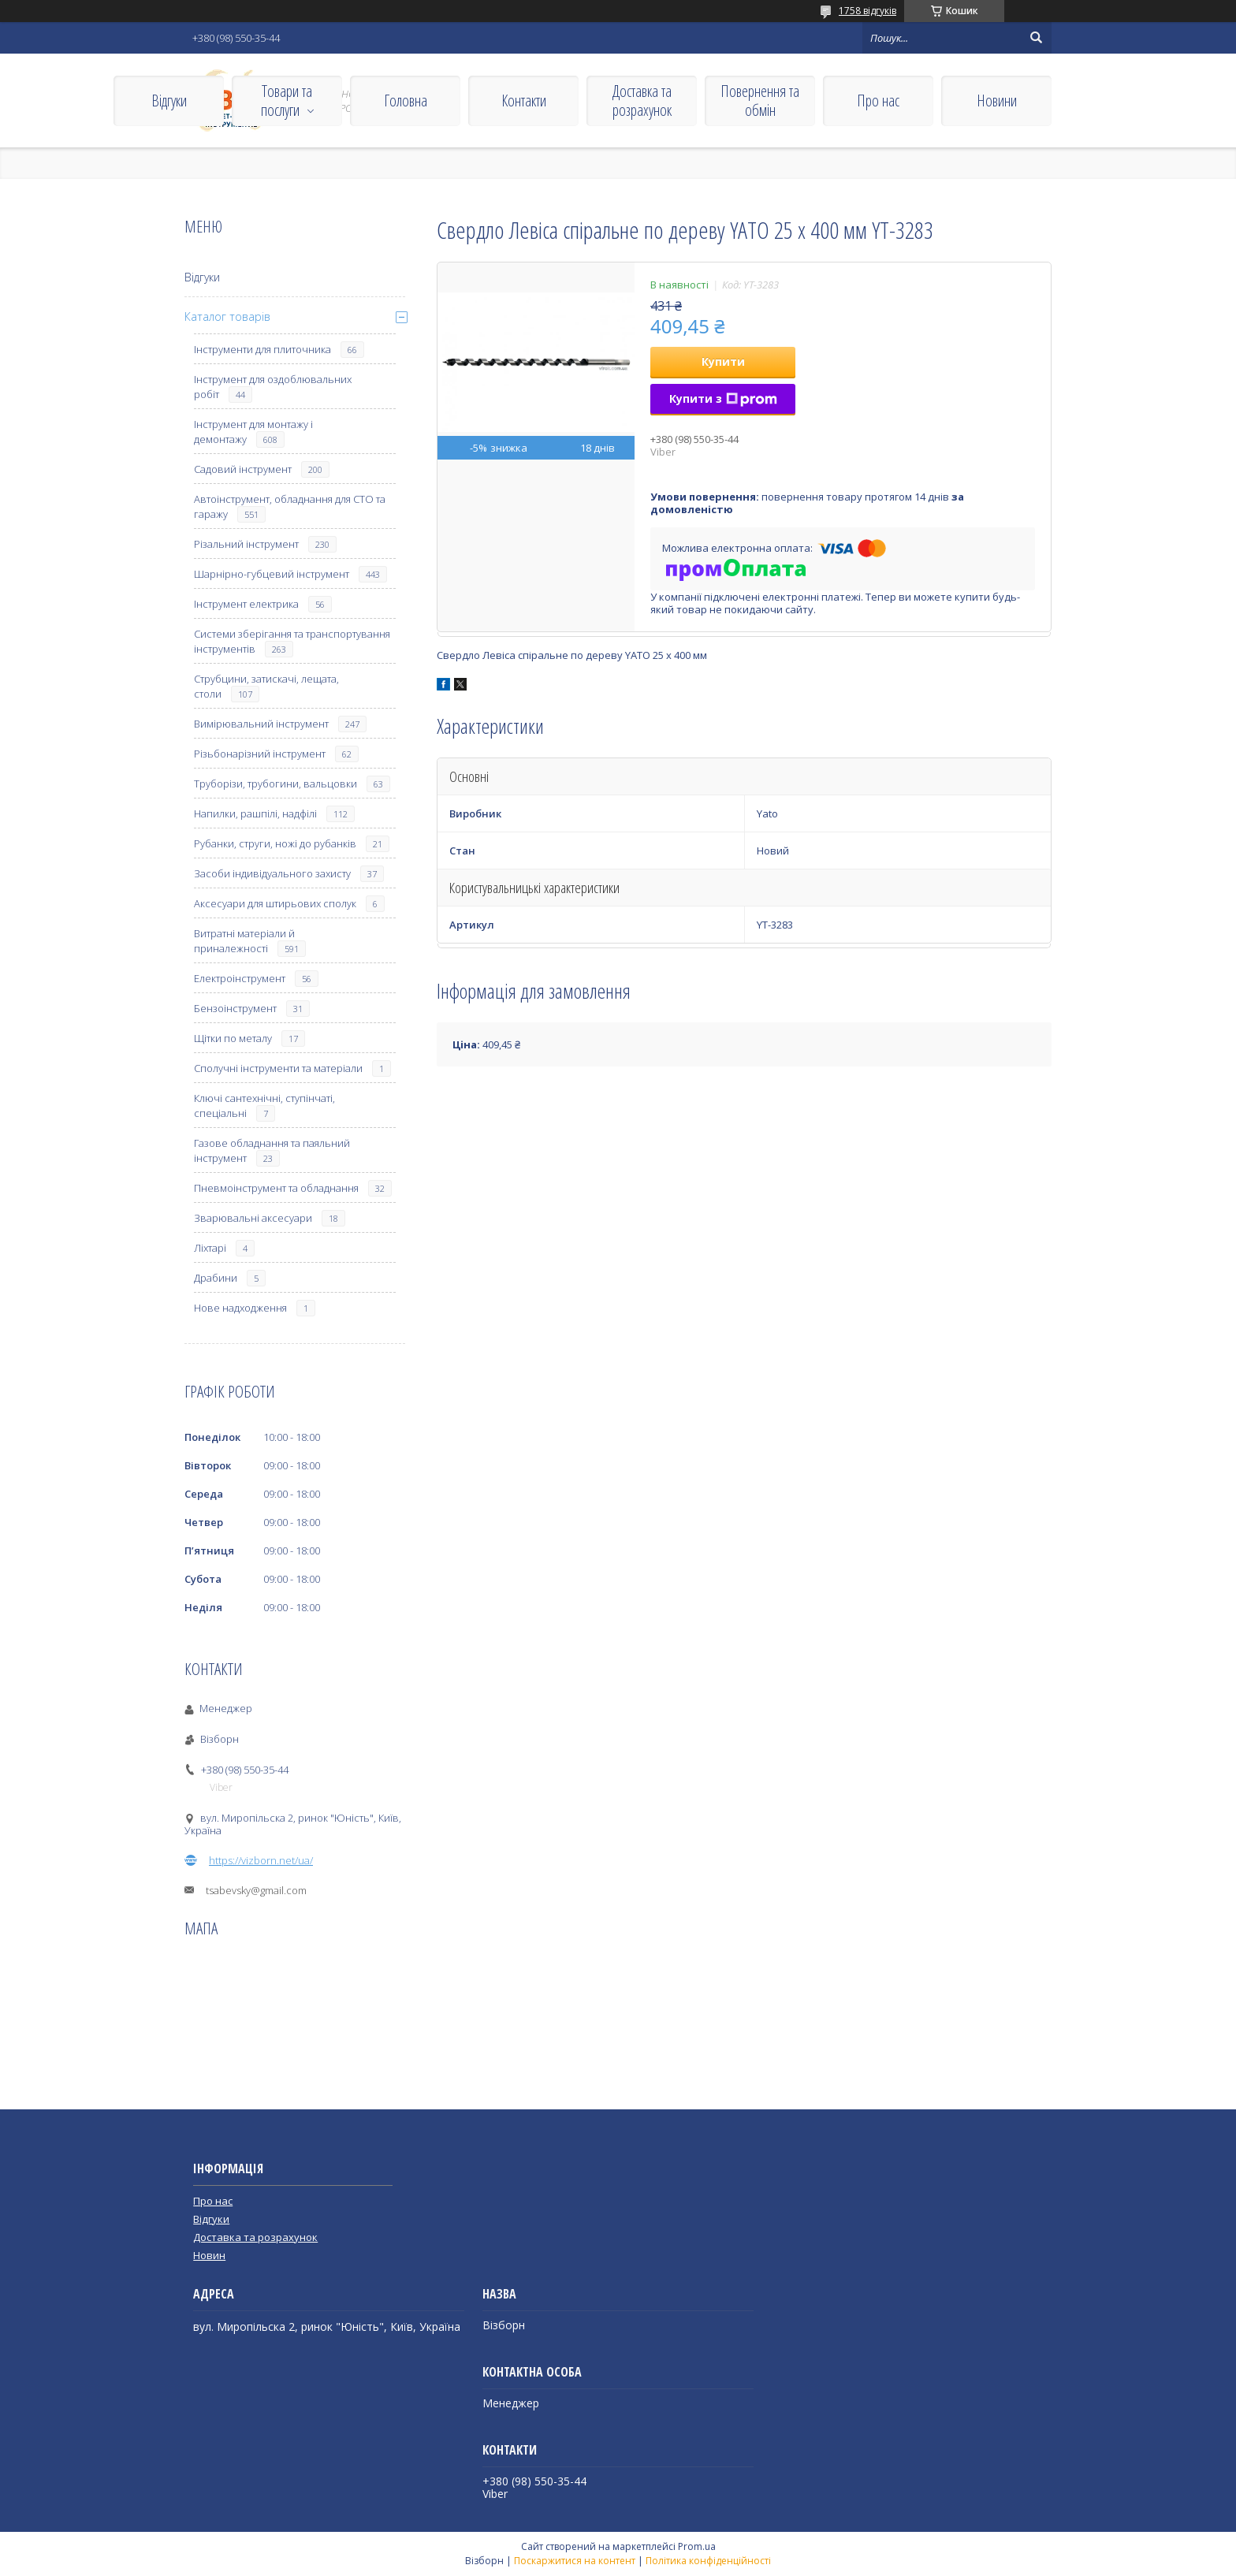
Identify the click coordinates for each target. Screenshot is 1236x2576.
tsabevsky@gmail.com (256, 1890)
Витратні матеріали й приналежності (244, 940)
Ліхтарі (210, 1248)
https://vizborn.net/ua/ (261, 1860)
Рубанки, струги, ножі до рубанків (275, 843)
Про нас (878, 100)
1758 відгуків (867, 10)
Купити (723, 361)
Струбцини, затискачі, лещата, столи (266, 686)
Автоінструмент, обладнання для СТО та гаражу (289, 506)
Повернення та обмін (759, 100)
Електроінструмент (239, 978)
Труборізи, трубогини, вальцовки (275, 783)
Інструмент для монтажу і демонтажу (253, 431)
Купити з (723, 398)
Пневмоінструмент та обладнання (276, 1188)
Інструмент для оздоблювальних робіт (273, 386)
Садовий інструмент (243, 469)
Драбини (215, 1278)
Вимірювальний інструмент (261, 724)
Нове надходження (240, 1308)
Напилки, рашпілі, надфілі (255, 813)
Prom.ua (697, 2546)
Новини (997, 100)
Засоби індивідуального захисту (272, 873)
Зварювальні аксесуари (253, 1218)
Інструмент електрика (246, 604)
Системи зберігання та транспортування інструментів (292, 641)
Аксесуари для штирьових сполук (275, 903)
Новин (209, 2255)
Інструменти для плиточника (262, 349)
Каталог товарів (227, 316)
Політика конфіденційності (708, 2560)
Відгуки (169, 100)
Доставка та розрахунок (642, 100)
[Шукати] (1036, 38)
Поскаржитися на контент (574, 2560)
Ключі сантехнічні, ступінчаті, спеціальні (264, 1105)
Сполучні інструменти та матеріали (278, 1068)
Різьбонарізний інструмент (260, 753)
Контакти (523, 100)
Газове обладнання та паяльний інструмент (272, 1150)
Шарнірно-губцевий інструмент (271, 574)
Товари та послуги (287, 100)
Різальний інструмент (246, 544)
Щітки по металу (233, 1038)
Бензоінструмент (235, 1008)
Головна (405, 100)
